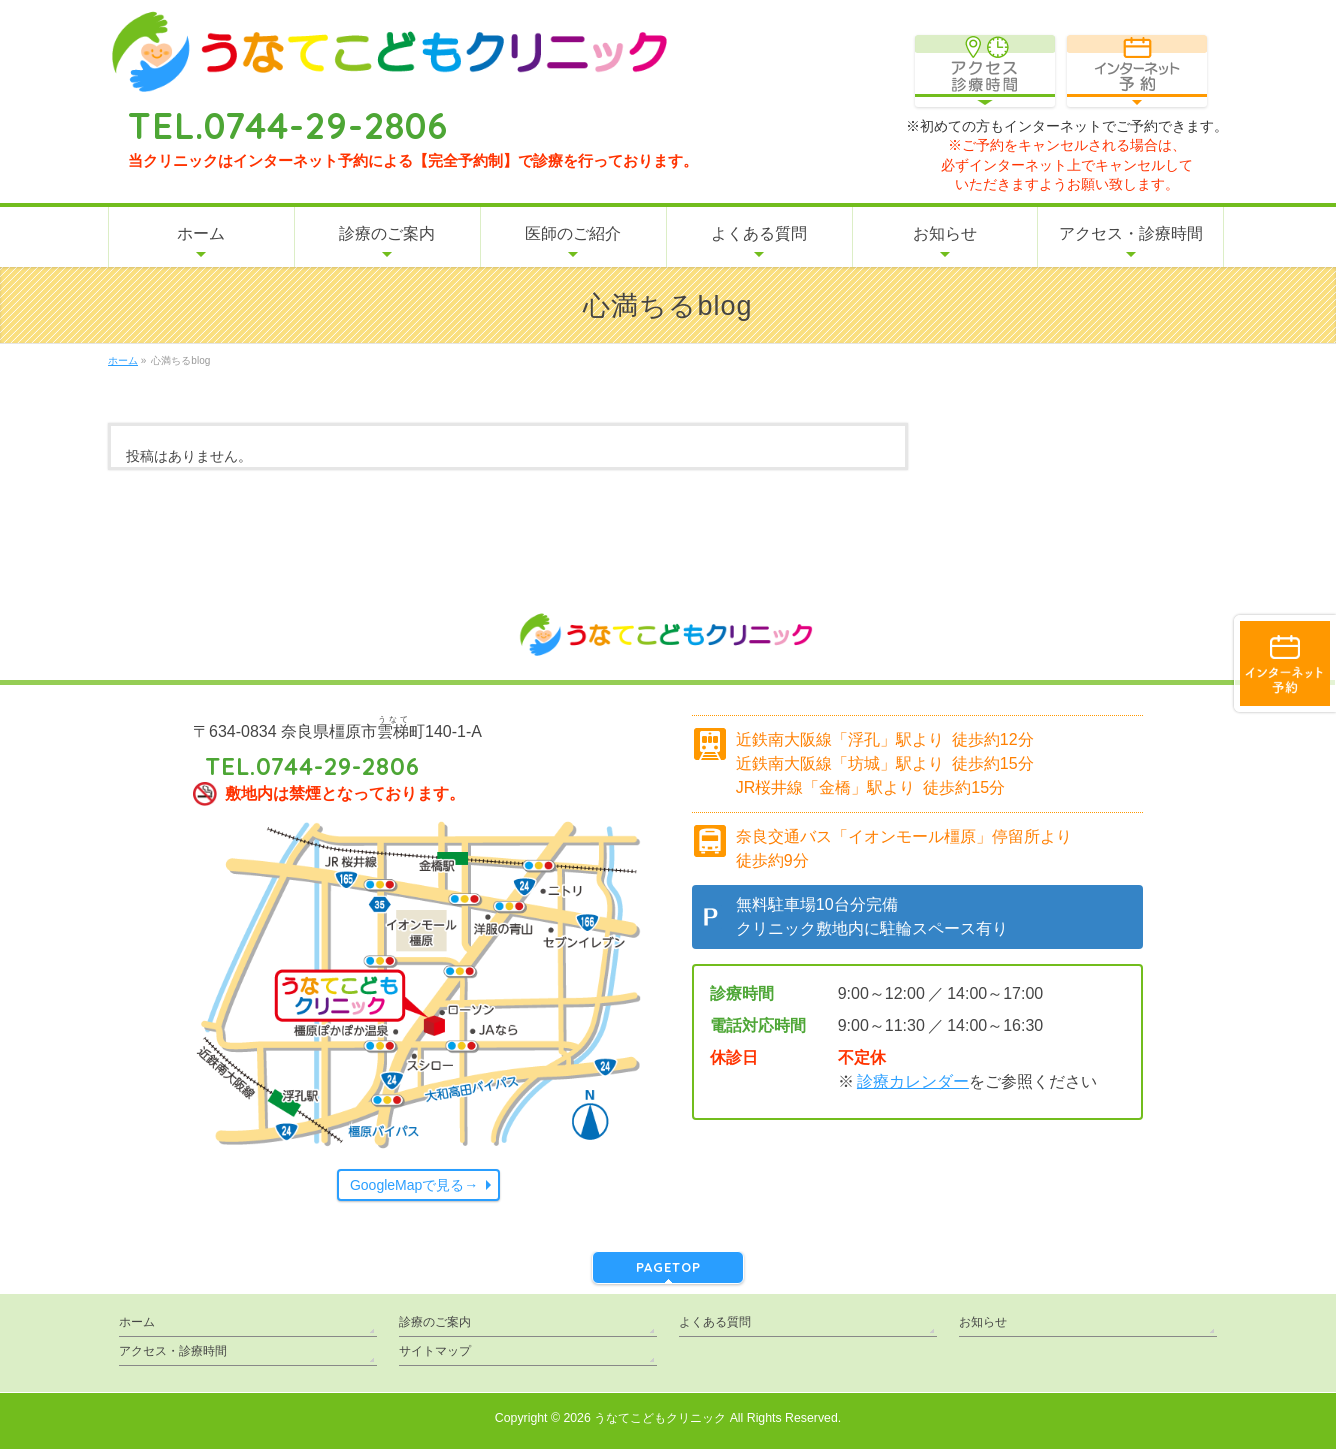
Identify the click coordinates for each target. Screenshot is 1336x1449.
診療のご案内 (435, 1322)
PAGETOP (668, 1267)
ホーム (137, 1322)
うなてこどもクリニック (660, 1418)
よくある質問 (715, 1322)
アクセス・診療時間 (173, 1351)
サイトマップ (435, 1351)
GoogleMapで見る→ (414, 1185)
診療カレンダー (913, 1081)
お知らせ (983, 1322)
